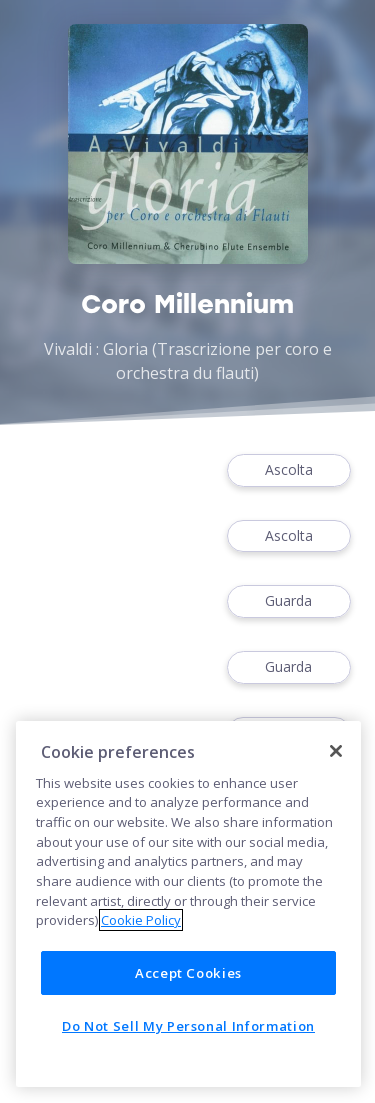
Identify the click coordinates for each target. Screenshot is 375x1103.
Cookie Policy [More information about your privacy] (141, 920)
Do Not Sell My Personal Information (188, 1026)
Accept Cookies (188, 973)
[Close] (336, 751)
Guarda (289, 601)
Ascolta (289, 470)
